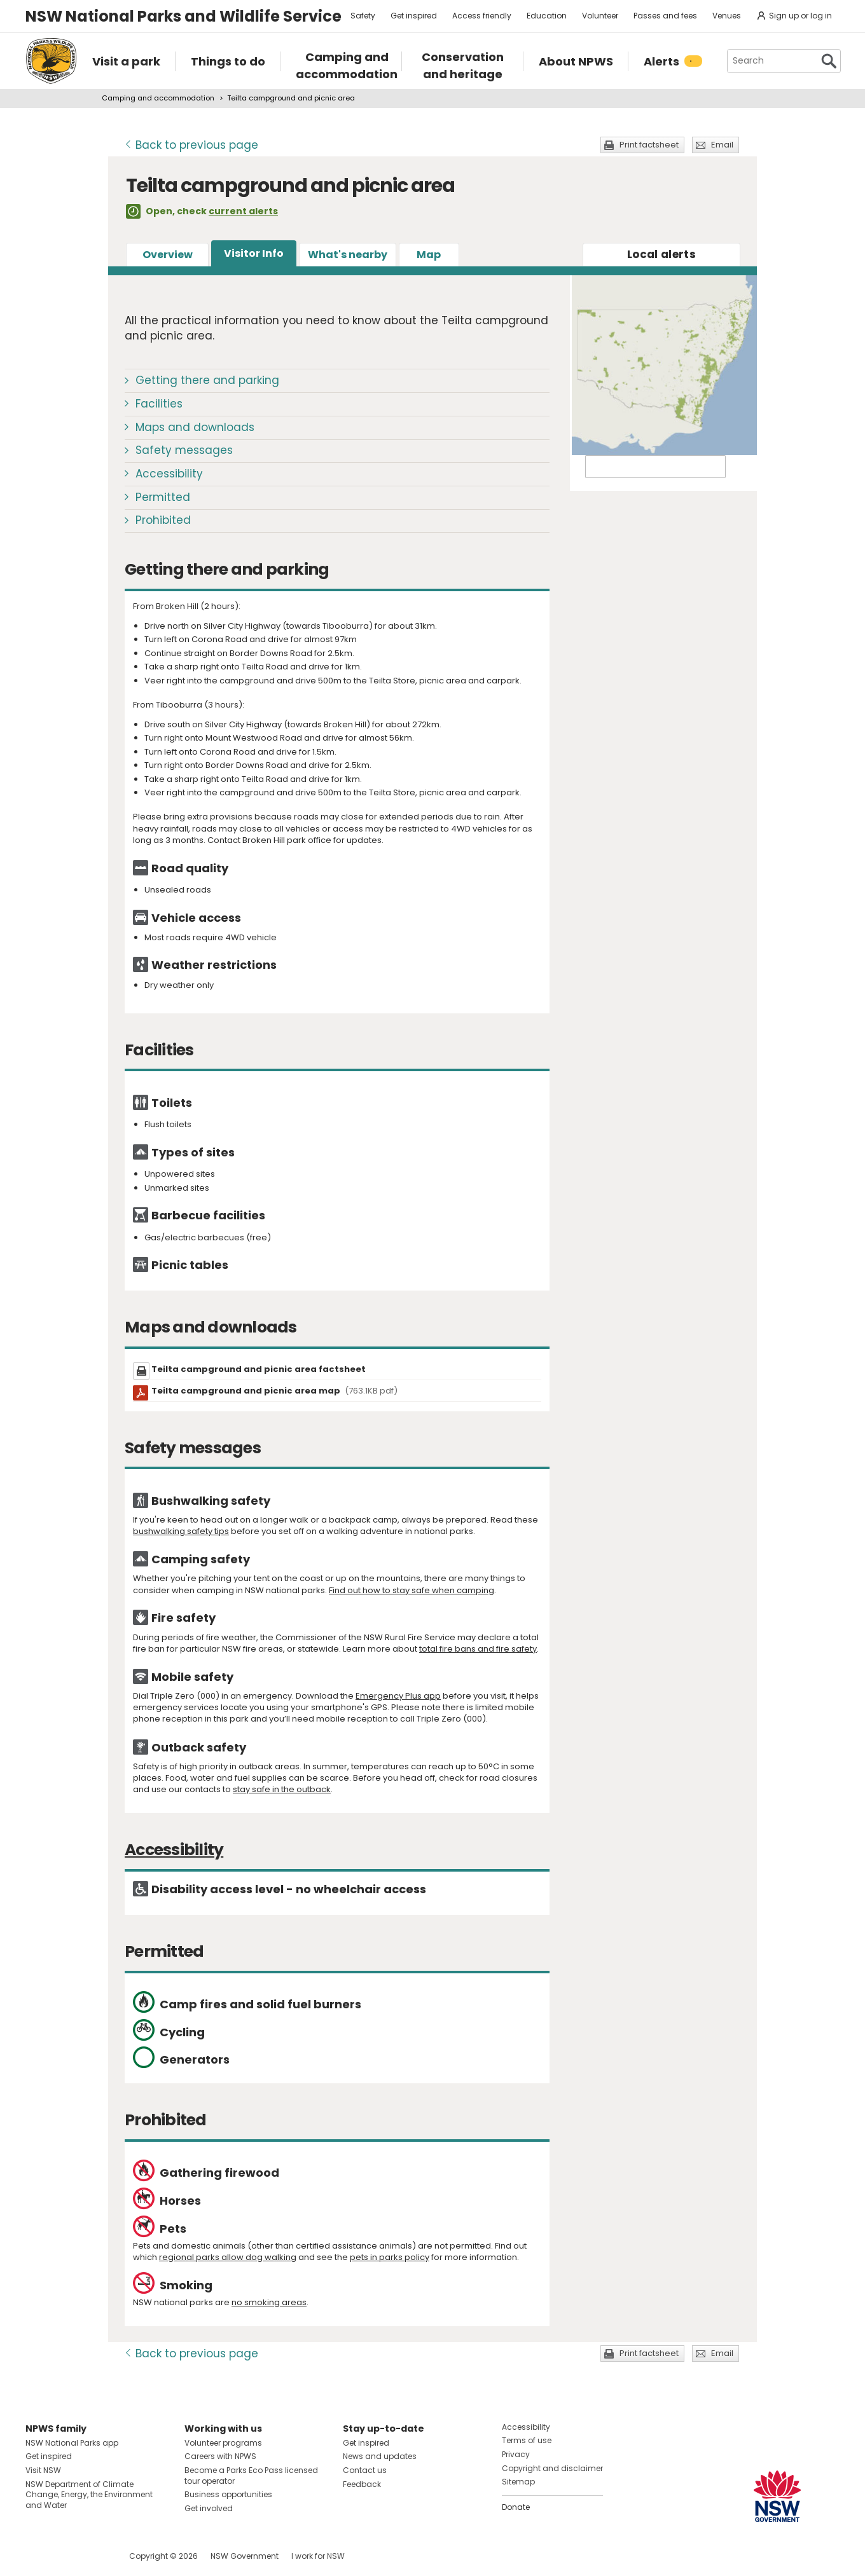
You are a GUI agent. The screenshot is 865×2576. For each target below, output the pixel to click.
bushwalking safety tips (181, 1531)
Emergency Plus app (398, 1696)
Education (547, 15)
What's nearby (347, 254)
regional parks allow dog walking (227, 2257)
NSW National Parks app (71, 2442)
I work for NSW (318, 2556)
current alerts (243, 211)
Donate (516, 2507)
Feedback (362, 2484)
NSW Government (245, 2556)
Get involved (208, 2508)
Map (429, 254)
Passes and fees (665, 15)
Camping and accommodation (158, 98)
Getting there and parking (207, 380)
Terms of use (526, 2440)
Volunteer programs (223, 2442)
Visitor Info (254, 253)
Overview (167, 254)
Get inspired (414, 15)
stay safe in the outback (282, 1789)
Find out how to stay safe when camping (411, 1590)
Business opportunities (228, 2494)
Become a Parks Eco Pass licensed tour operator (251, 2475)
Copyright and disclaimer (552, 2468)
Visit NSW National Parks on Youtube (92, 2556)
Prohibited (163, 520)
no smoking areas (269, 2302)
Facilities (159, 403)
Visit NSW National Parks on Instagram (64, 2556)
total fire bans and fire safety (478, 1649)
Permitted (162, 497)
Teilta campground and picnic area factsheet (258, 1369)
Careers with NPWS (220, 2456)
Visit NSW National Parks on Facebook (37, 2556)
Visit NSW (43, 2470)
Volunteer (600, 15)
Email (722, 145)
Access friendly (481, 15)
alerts (661, 254)
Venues (726, 15)
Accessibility (169, 473)
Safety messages (184, 450)
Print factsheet (649, 145)
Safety (362, 15)
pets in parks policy (389, 2257)
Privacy (516, 2454)
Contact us (365, 2470)
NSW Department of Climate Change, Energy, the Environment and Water (89, 2495)
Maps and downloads (194, 427)
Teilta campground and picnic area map (274, 1391)
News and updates (380, 2456)
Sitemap (518, 2481)
